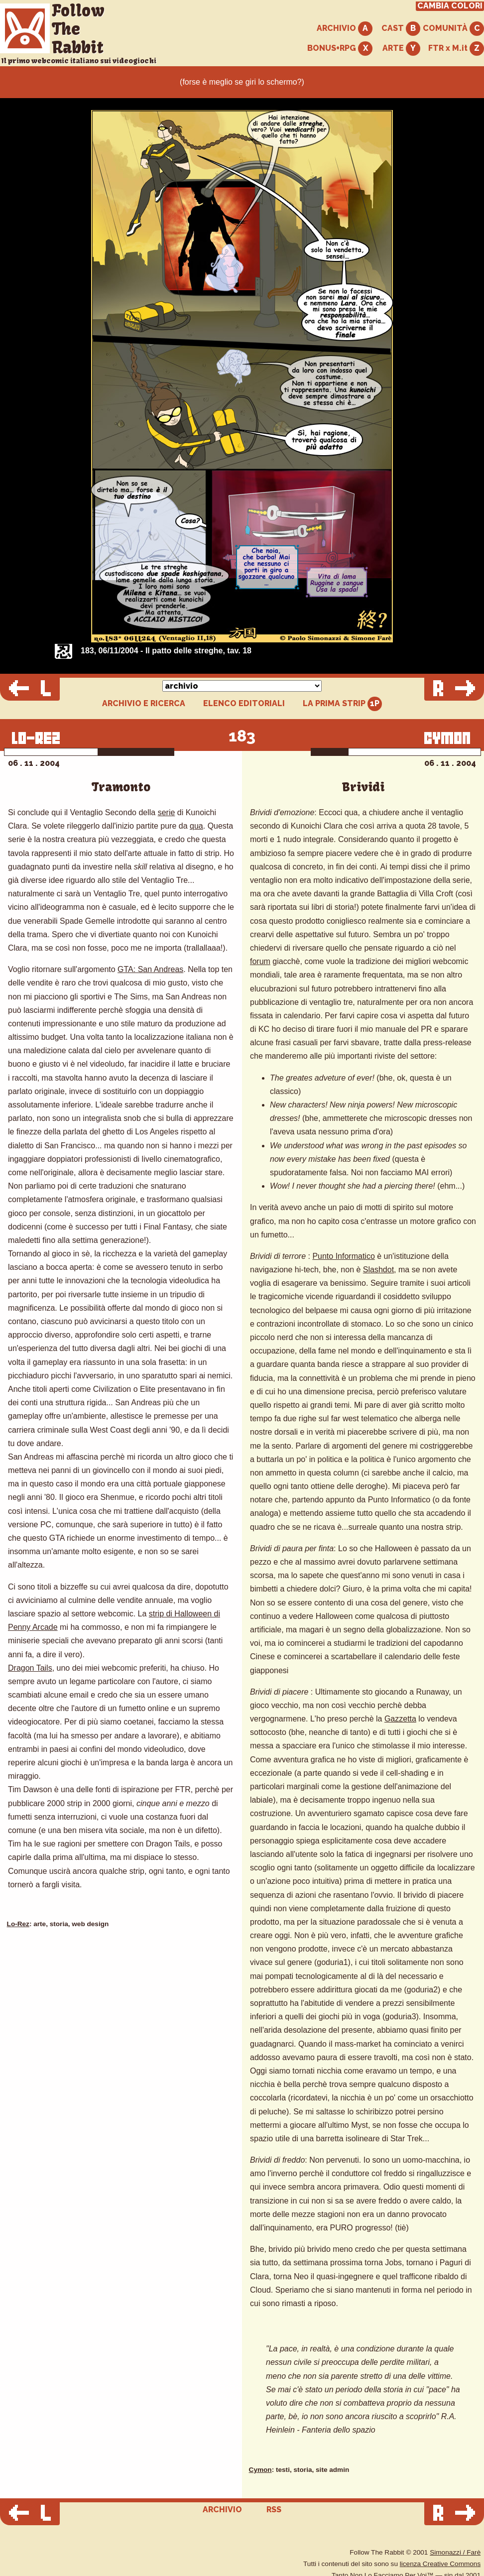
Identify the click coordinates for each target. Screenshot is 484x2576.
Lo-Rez (18, 1924)
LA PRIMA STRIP (342, 704)
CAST (400, 28)
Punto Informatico (343, 1256)
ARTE (401, 48)
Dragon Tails (30, 1668)
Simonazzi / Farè (455, 2552)
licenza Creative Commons (440, 2564)
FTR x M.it (456, 48)
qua (196, 826)
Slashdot (378, 1269)
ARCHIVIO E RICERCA (143, 703)
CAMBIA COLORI (450, 5)
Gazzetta (400, 1719)
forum (260, 961)
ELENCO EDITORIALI (244, 703)
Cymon (260, 2469)
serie (166, 812)
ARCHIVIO (344, 28)
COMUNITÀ (453, 28)
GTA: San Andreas (150, 969)
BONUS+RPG (339, 48)
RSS (273, 2509)
